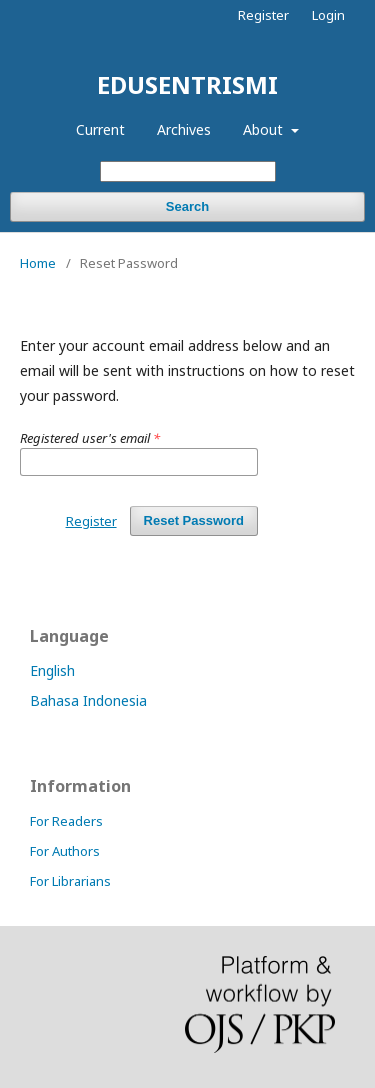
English (52, 670)
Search (187, 206)
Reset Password (194, 520)
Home (38, 263)
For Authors (65, 851)
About (265, 129)
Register (263, 15)
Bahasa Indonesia (88, 700)
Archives (184, 129)
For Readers (66, 821)
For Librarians (70, 881)
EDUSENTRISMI (187, 84)
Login (328, 15)
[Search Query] (188, 171)
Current (100, 129)
